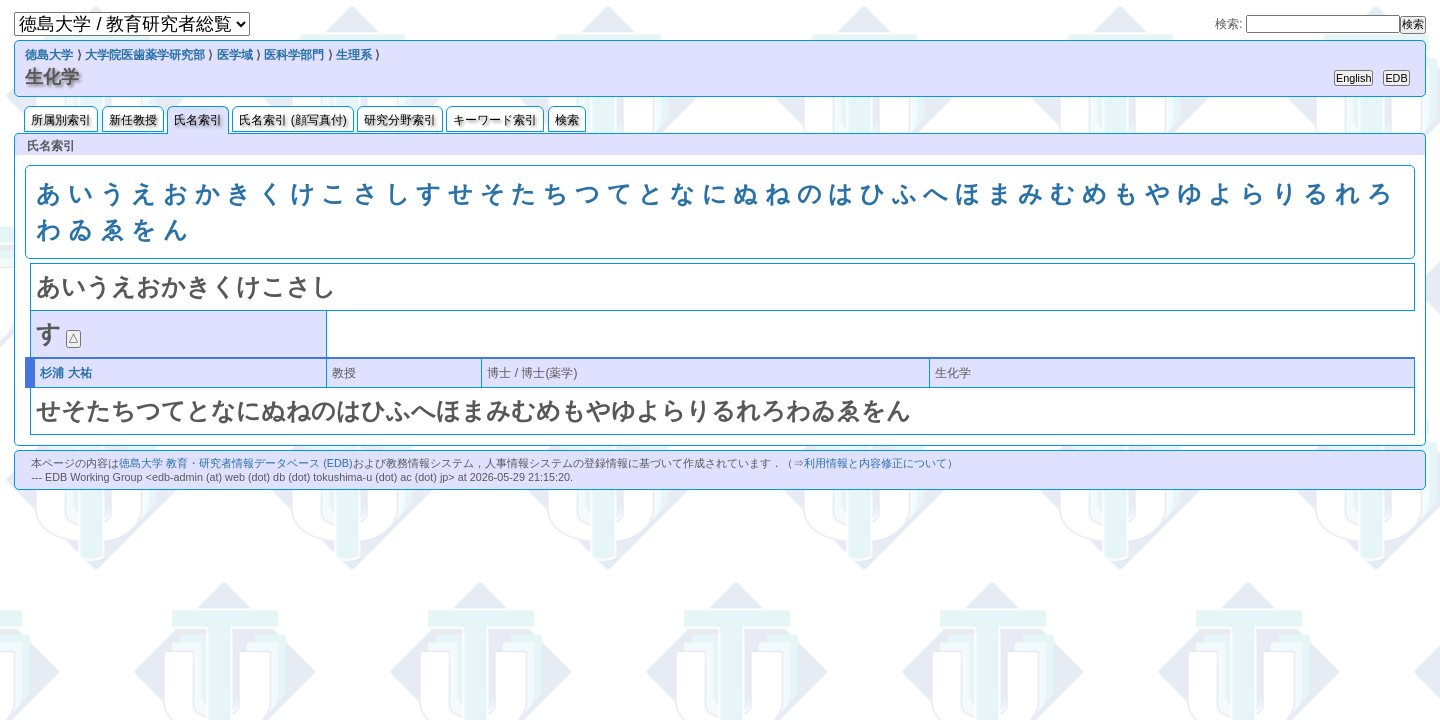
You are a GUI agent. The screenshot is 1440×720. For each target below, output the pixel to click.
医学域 (235, 55)
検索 (567, 120)
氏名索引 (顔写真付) (292, 120)
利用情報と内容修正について (875, 463)
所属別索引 (61, 120)
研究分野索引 (400, 120)
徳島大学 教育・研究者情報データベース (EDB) (235, 463)
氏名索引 (198, 120)
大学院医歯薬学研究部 (145, 55)
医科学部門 (294, 55)
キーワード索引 (495, 120)
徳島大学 (49, 55)
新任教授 (133, 120)
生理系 (354, 55)
